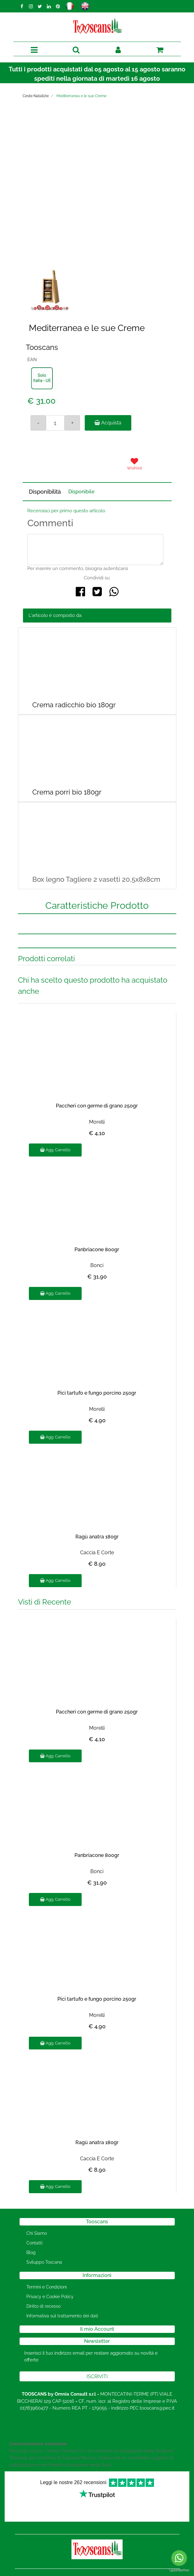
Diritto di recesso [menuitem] (43, 2306)
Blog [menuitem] (31, 2252)
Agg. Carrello (55, 1150)
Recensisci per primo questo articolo (66, 511)
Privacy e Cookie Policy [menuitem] (50, 2296)
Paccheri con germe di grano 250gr (97, 1106)
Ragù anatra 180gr (97, 1537)
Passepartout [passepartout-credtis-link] (123, 2572)
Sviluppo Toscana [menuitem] (44, 2262)
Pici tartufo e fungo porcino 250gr (96, 1393)
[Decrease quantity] (38, 423)
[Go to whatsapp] (179, 2558)
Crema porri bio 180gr (67, 792)
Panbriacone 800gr (96, 1249)
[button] (94, 197)
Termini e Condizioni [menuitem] (46, 2286)
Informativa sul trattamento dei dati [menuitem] (62, 2315)
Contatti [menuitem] (34, 2242)
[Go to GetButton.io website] (179, 2570)
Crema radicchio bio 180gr (74, 705)
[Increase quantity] (72, 423)
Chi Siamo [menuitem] (36, 2233)
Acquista (107, 423)
